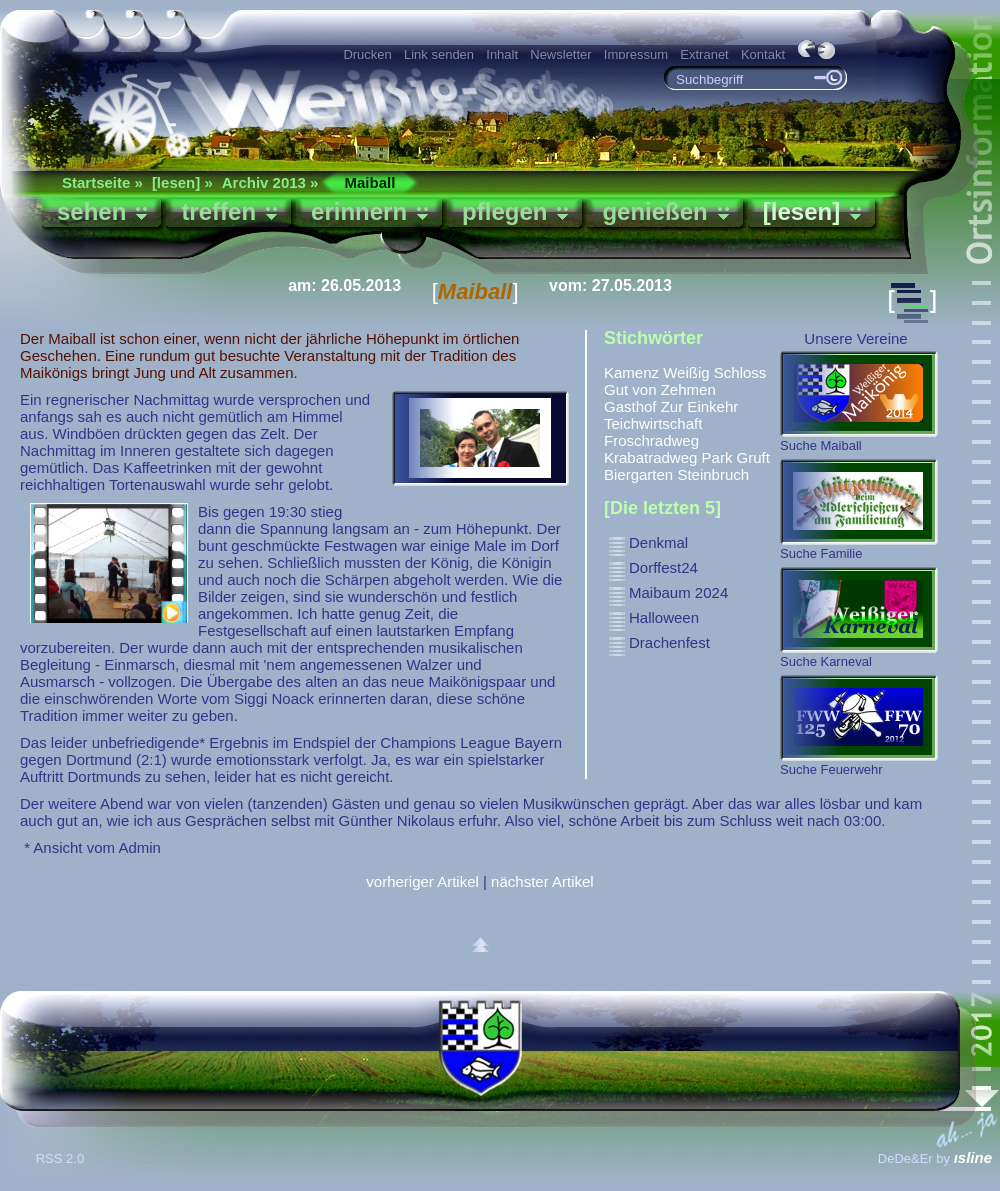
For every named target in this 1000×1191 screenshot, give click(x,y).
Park (717, 457)
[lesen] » (182, 182)
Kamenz (631, 372)
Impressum (636, 54)
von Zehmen (673, 389)
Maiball (369, 182)
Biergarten (638, 474)
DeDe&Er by (935, 1158)
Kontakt (763, 54)
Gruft (753, 457)
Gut (616, 389)
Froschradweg (651, 440)
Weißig (686, 372)
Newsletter (560, 54)
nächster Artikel (542, 881)
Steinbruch (713, 474)
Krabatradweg (650, 457)
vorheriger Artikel (422, 881)
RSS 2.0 (62, 1158)
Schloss (740, 372)
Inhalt (502, 54)
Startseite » (102, 182)
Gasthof (630, 406)
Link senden (439, 54)
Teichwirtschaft (653, 423)
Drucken (367, 54)
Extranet (704, 54)
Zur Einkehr (700, 406)
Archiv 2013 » (270, 182)
